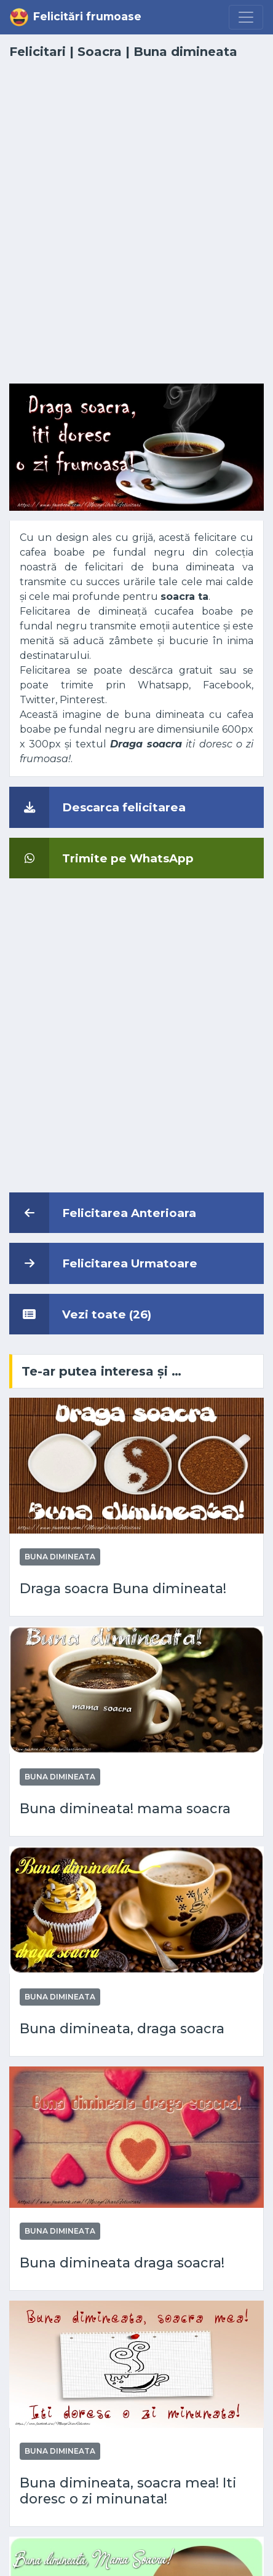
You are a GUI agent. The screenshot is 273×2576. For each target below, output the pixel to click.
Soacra (99, 51)
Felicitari (37, 51)
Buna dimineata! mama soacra (125, 1808)
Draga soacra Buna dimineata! (123, 1588)
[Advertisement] (136, 228)
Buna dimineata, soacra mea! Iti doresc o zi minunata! (128, 2491)
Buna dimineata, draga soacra (122, 2028)
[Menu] (246, 17)
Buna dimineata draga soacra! (122, 2263)
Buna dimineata (185, 51)
